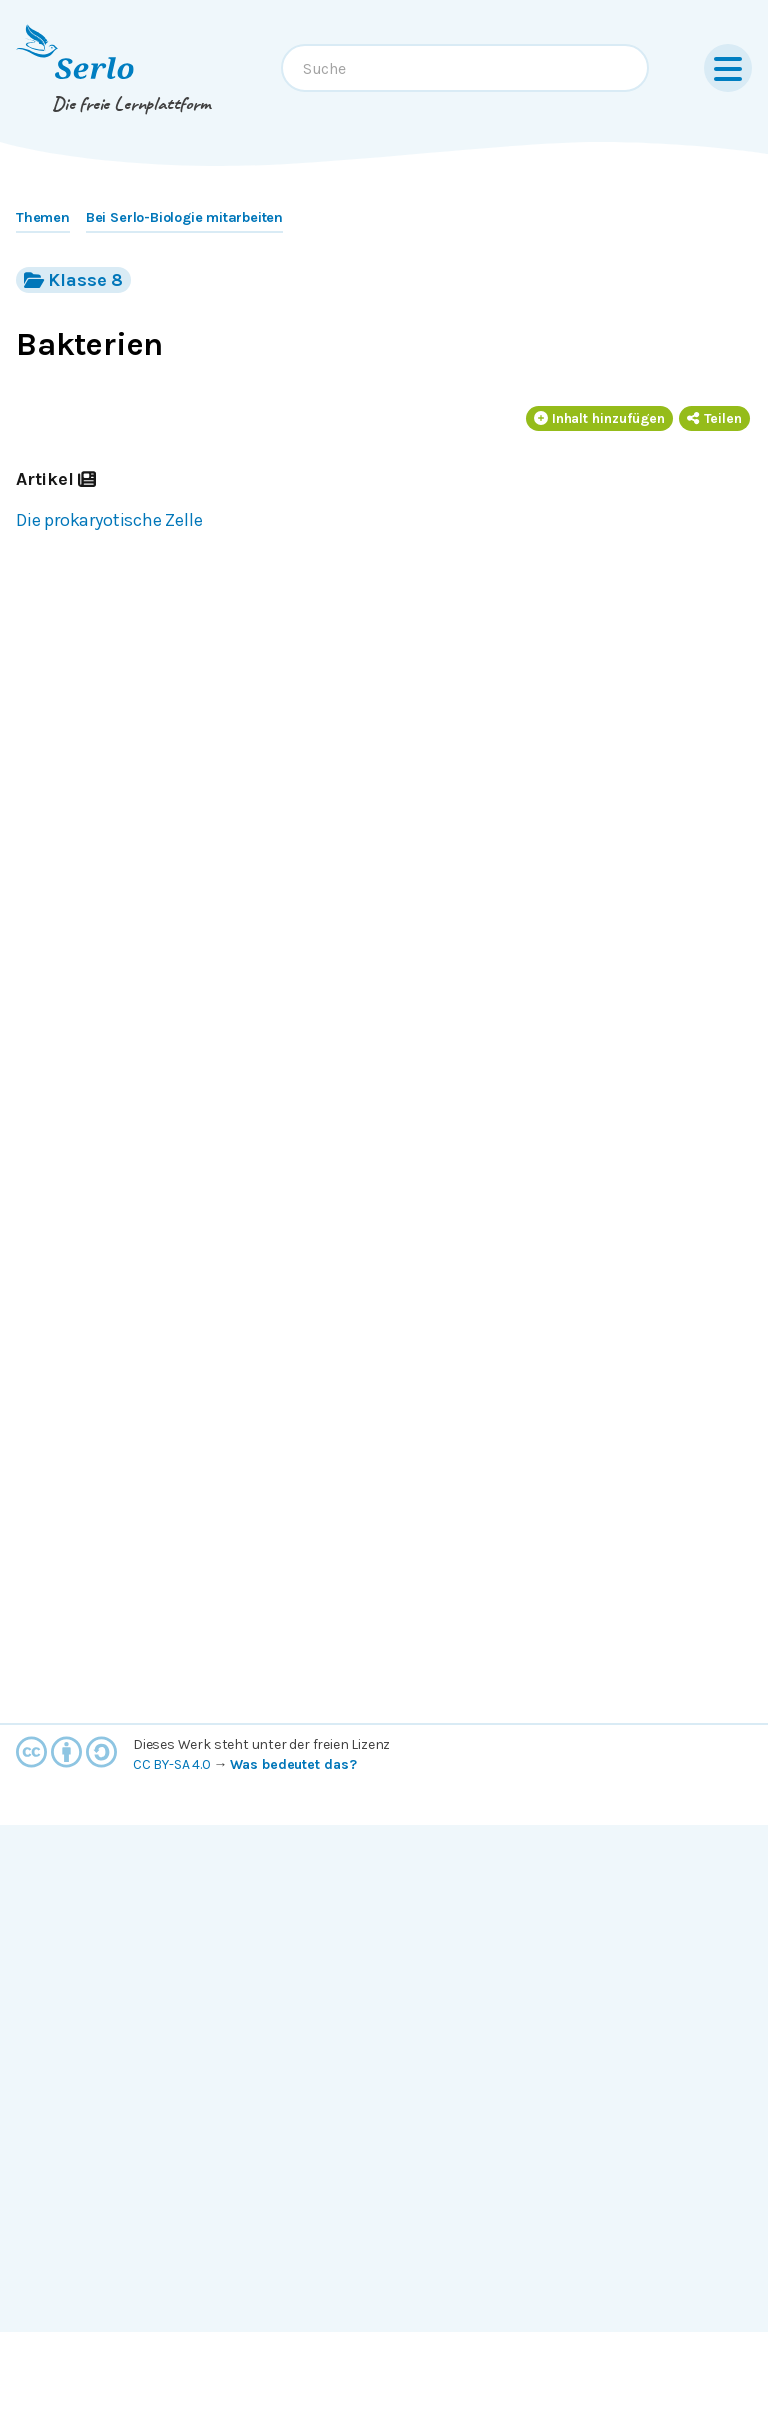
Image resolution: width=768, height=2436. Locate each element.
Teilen (714, 418)
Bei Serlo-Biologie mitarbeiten (184, 217)
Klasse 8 (73, 279)
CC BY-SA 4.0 (172, 1764)
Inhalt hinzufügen (600, 418)
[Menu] (728, 68)
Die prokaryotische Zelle (109, 520)
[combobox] (465, 68)
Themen (43, 217)
